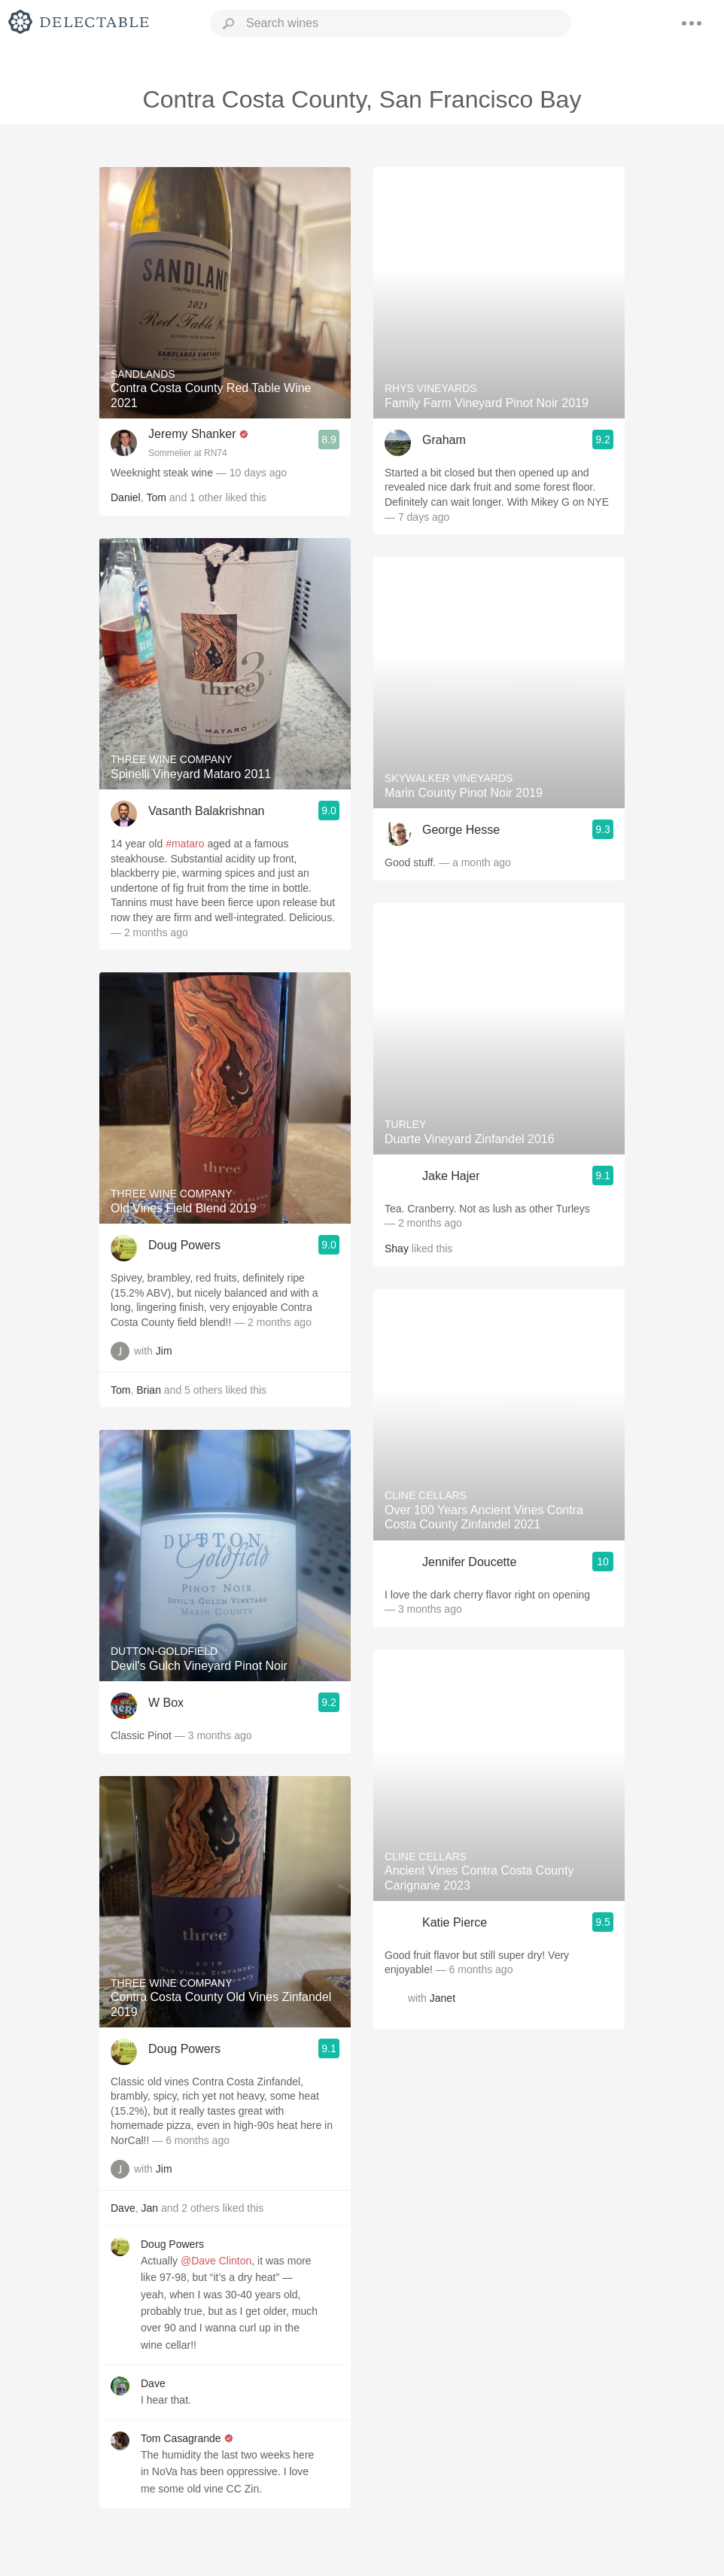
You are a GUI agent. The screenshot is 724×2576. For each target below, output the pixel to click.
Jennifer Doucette (469, 1562)
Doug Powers (184, 1245)
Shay (397, 1248)
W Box (166, 1702)
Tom (156, 497)
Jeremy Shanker (192, 433)
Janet (442, 1998)
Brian (148, 1390)
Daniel (126, 497)
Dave (123, 2208)
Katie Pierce (454, 1922)
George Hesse (461, 829)
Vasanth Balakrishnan (206, 810)
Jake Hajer (450, 1175)
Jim (164, 1351)
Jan (149, 2208)
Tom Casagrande (181, 2438)
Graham (444, 439)
